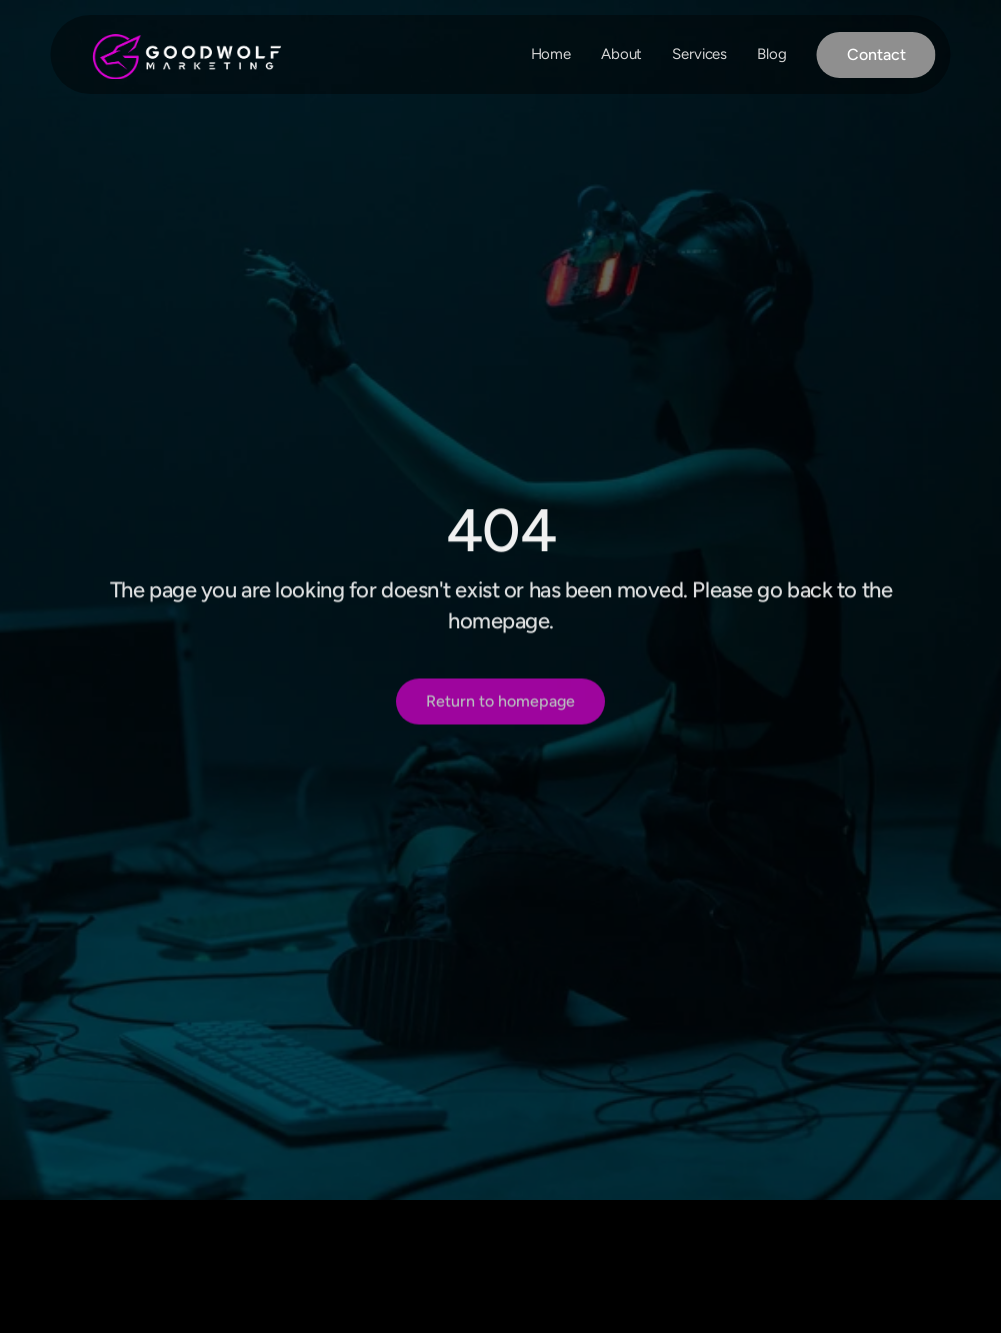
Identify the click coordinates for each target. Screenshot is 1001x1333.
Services (699, 54)
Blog (771, 54)
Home (551, 54)
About (621, 54)
